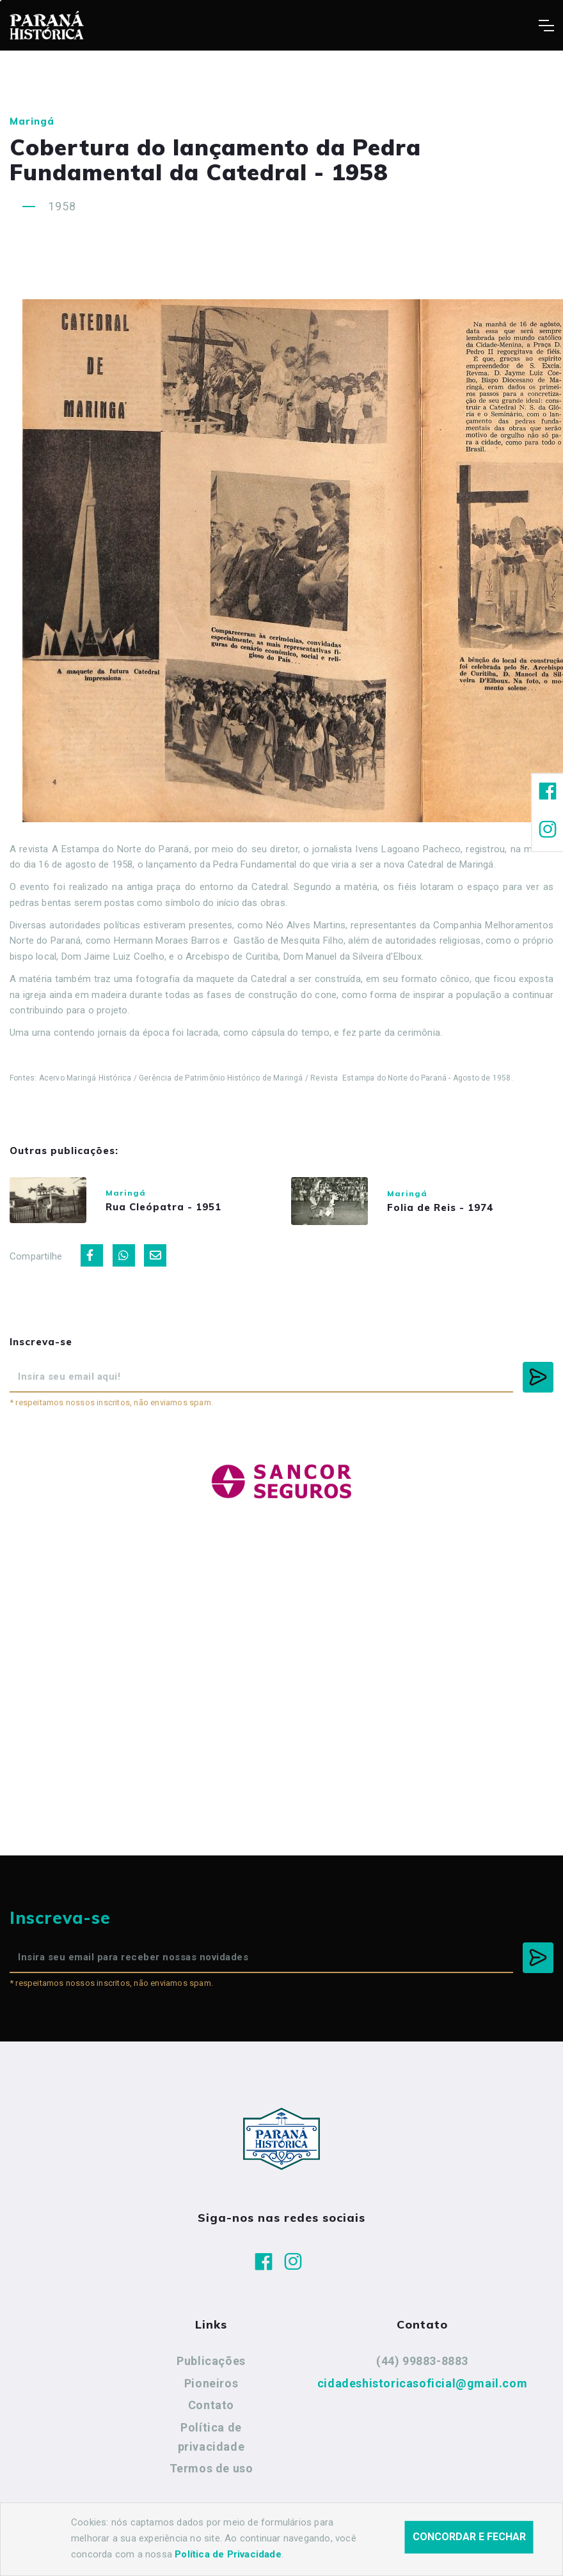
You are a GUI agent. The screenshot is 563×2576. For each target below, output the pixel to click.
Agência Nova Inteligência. (390, 2549)
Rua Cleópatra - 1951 (163, 1207)
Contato (211, 2405)
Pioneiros (211, 2383)
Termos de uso (211, 2468)
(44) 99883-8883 (422, 2361)
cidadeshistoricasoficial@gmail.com (422, 2383)
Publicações (211, 2361)
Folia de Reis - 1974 (440, 1207)
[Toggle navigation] (546, 25)
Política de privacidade (211, 2437)
